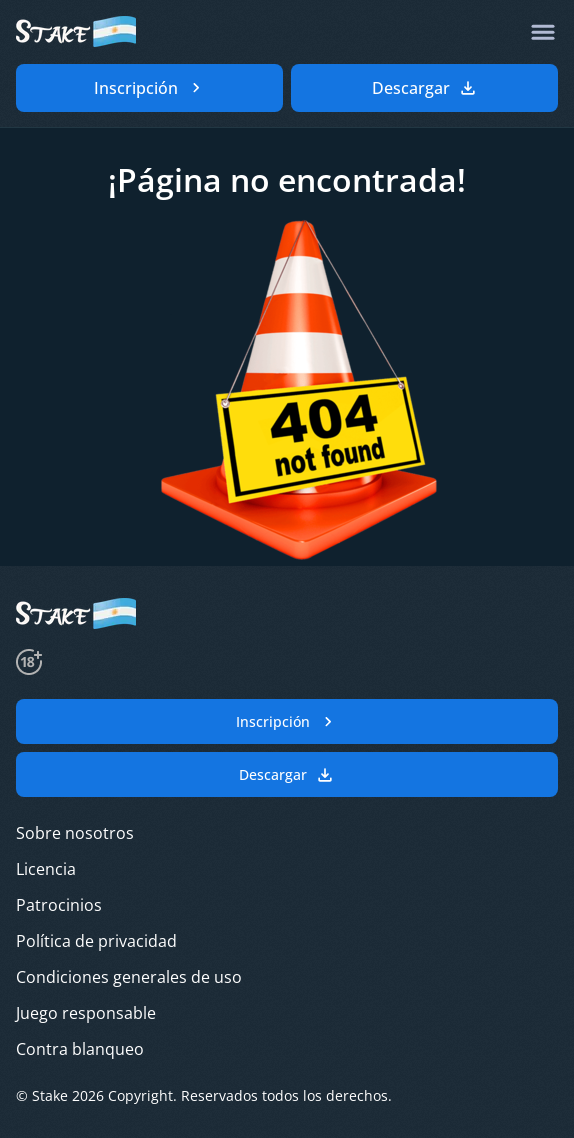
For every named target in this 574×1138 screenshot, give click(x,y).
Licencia (46, 869)
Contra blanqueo (80, 1049)
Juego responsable (86, 1013)
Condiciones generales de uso (129, 977)
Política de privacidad (96, 941)
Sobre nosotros (75, 833)
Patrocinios (59, 905)
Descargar (287, 775)
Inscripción (287, 722)
